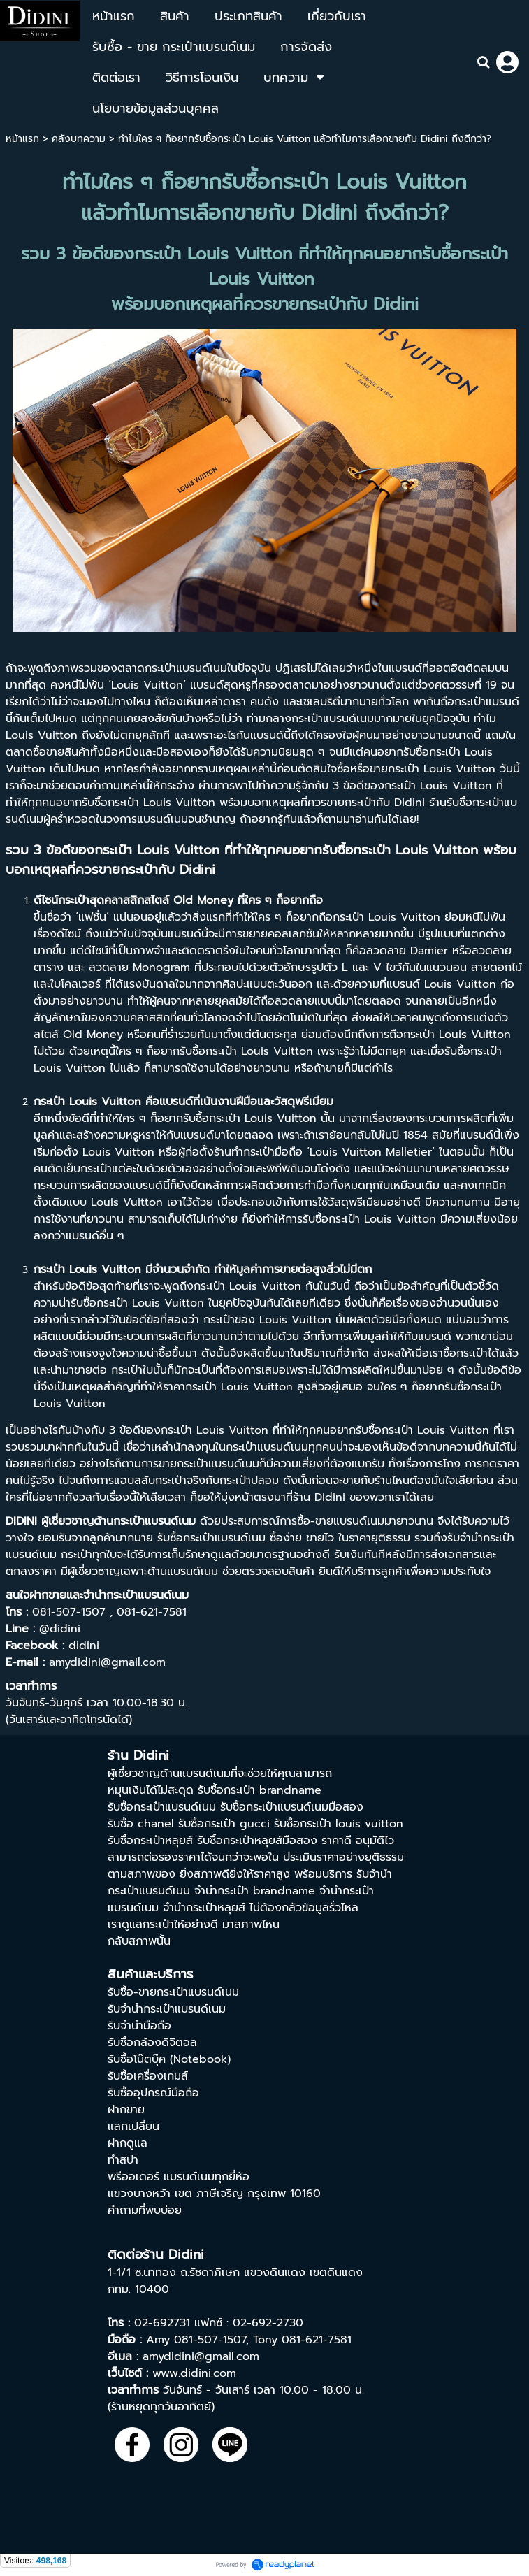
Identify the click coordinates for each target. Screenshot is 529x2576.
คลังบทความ (79, 138)
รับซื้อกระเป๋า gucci (224, 1823)
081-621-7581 (317, 2339)
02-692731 (162, 2323)
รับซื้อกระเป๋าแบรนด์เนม (162, 1807)
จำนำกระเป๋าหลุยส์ (204, 1907)
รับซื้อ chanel (141, 1823)
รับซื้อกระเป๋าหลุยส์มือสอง (257, 1840)
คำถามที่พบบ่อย (145, 2210)
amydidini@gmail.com (201, 2356)
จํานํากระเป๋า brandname (254, 1891)
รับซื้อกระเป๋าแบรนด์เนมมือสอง (291, 1807)
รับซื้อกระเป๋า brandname (259, 1790)
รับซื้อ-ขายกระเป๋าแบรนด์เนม (173, 1992)
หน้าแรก (22, 138)
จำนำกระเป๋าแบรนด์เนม (136, 1595)
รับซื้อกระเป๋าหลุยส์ (150, 1840)
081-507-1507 (210, 2339)
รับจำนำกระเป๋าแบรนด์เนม (167, 2009)
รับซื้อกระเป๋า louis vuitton (338, 1823)
